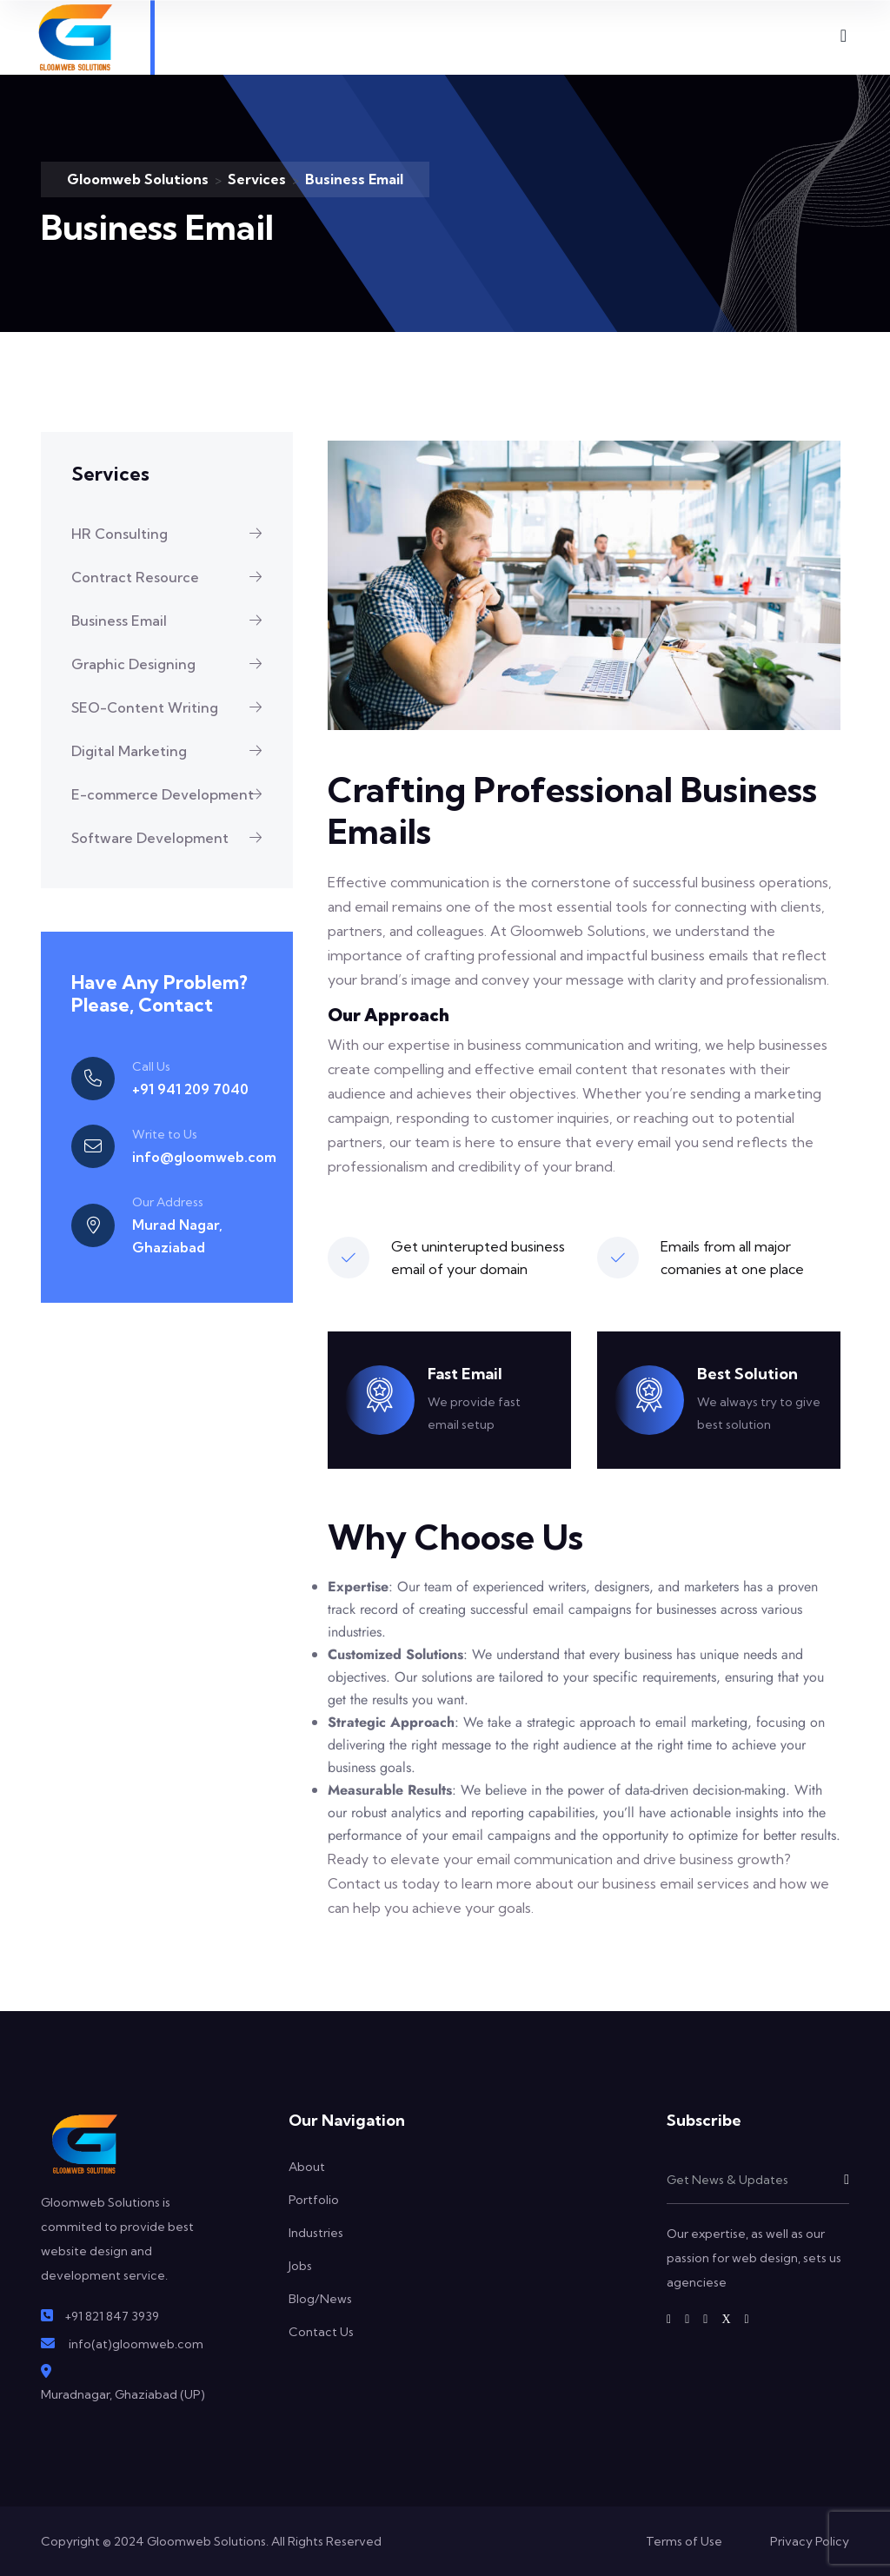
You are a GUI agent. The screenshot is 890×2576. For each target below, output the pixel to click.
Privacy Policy (809, 2541)
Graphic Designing (173, 664)
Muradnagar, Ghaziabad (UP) (123, 2394)
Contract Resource (173, 577)
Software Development (173, 838)
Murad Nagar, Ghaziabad (177, 1236)
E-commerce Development (173, 794)
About (307, 2166)
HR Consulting (173, 533)
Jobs (300, 2266)
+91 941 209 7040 (190, 1089)
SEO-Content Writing (173, 707)
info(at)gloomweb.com (136, 2344)
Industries (316, 2233)
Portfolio (314, 2200)
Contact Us (321, 2332)
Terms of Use (684, 2541)
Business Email (173, 620)
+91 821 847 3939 (111, 2316)
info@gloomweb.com (204, 1156)
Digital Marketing (173, 751)
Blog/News (320, 2299)
